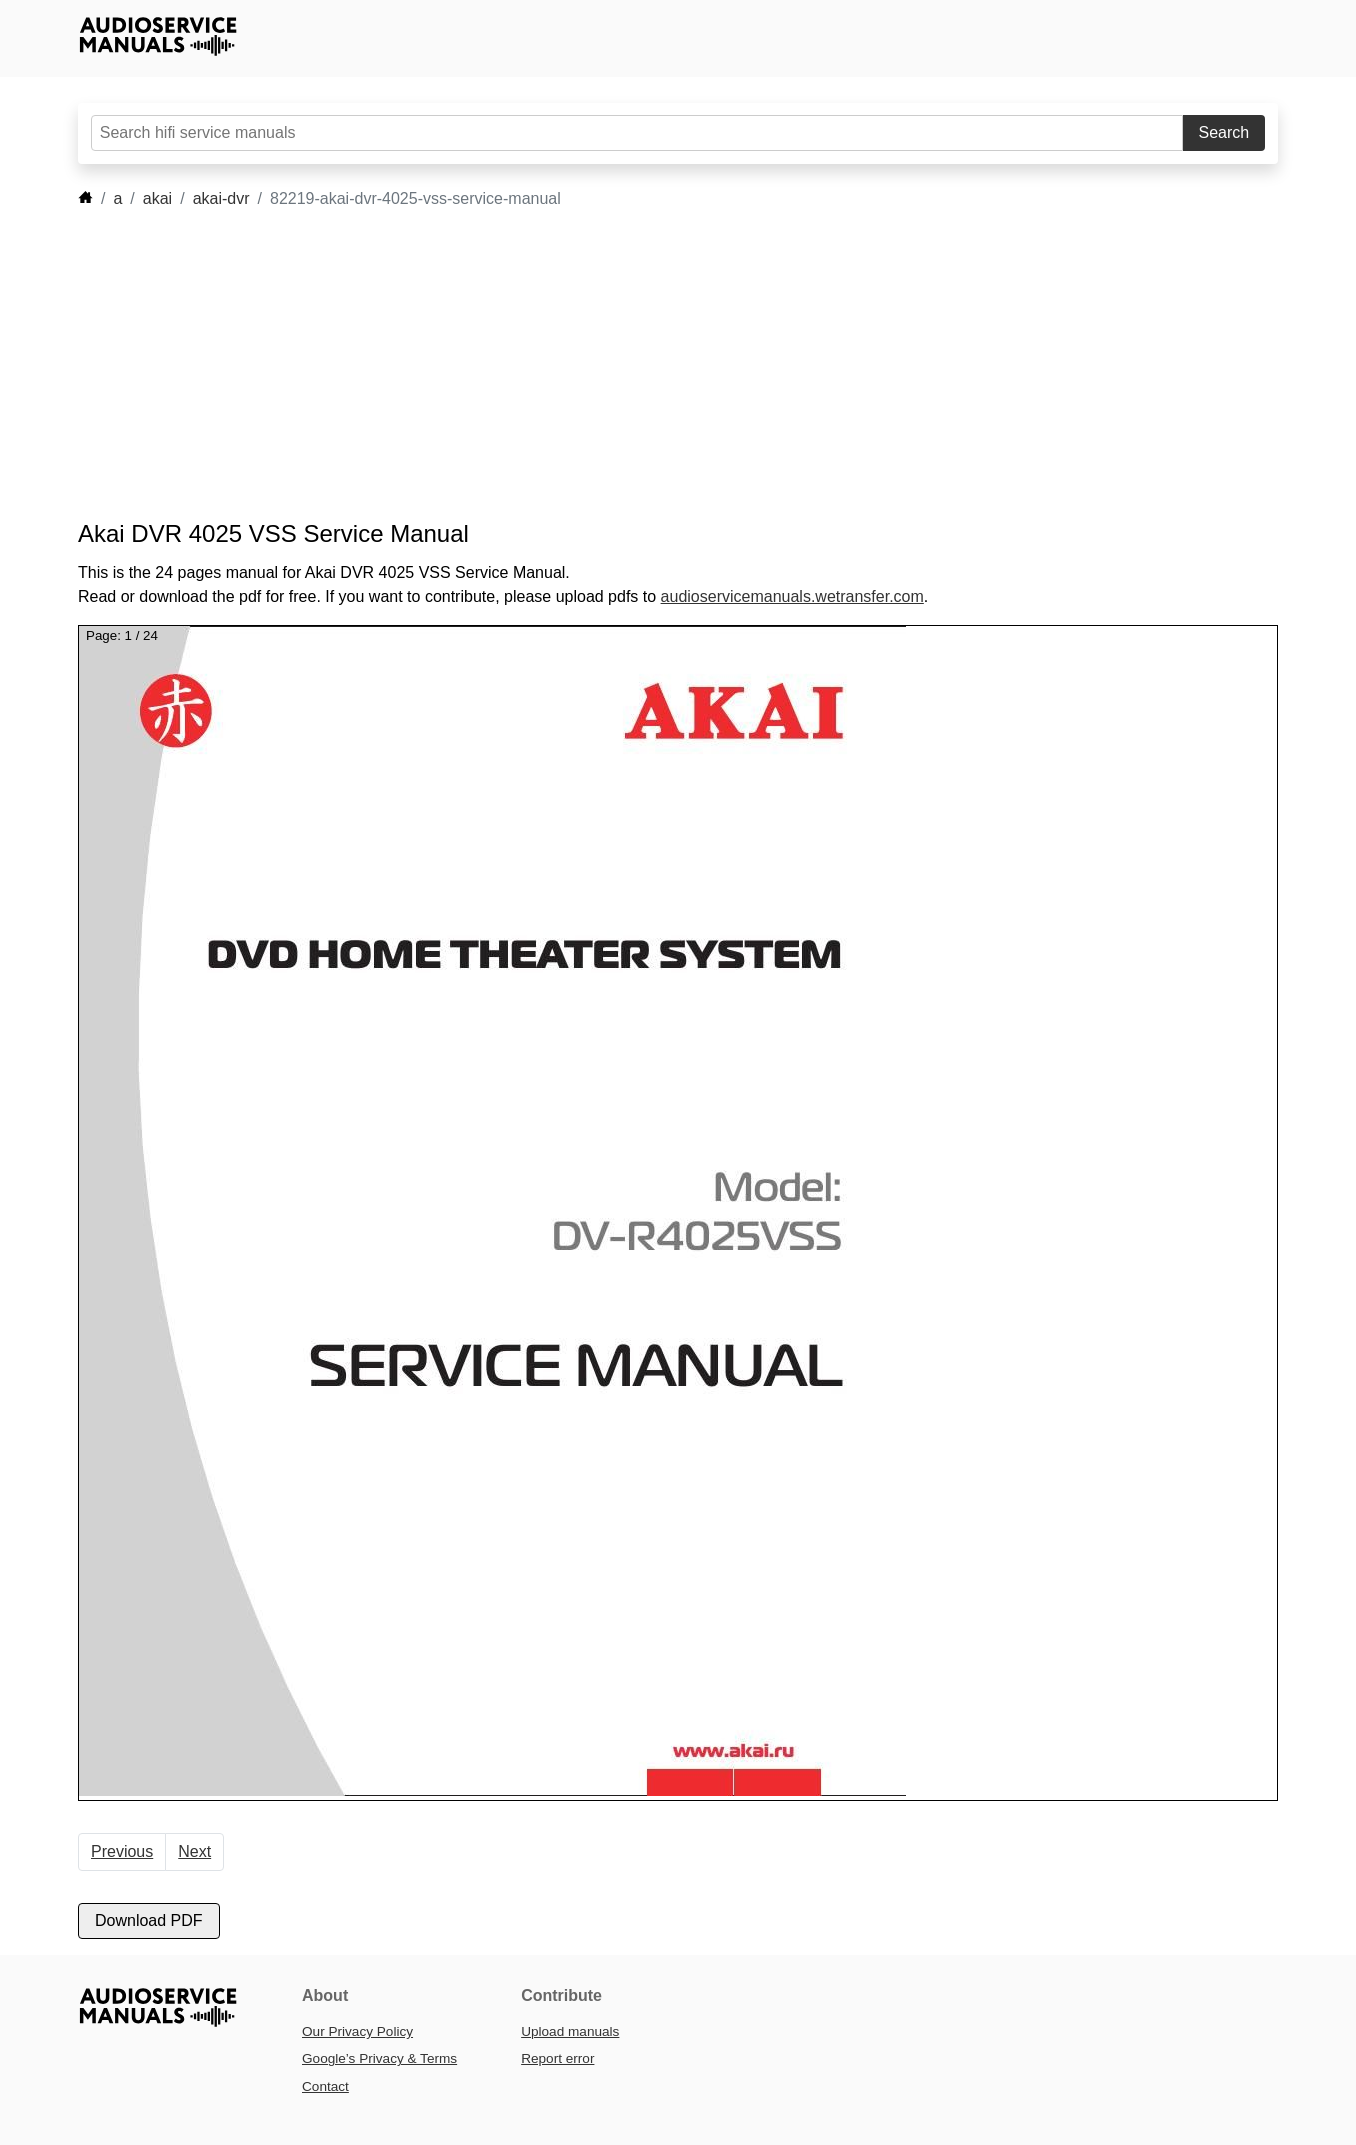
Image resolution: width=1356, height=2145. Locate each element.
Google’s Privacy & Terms (379, 2058)
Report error (557, 2058)
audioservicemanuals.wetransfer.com (792, 596)
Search (1224, 132)
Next (194, 1851)
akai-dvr (221, 198)
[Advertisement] (648, 365)
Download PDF (149, 1920)
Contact (325, 2086)
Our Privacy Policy (357, 2031)
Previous (122, 1851)
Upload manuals (570, 2031)
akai (157, 198)
